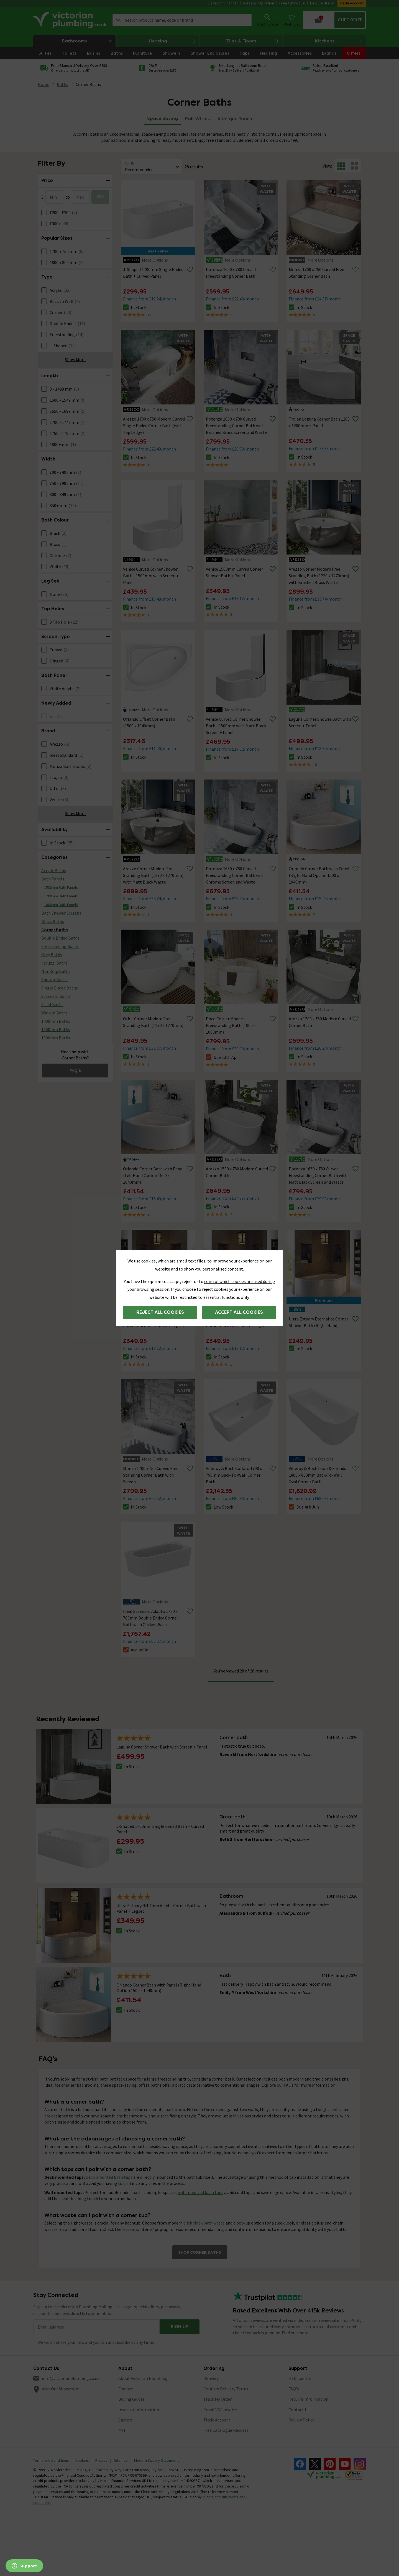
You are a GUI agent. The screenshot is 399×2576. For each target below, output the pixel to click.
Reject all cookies (160, 1312)
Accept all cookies (239, 1312)
